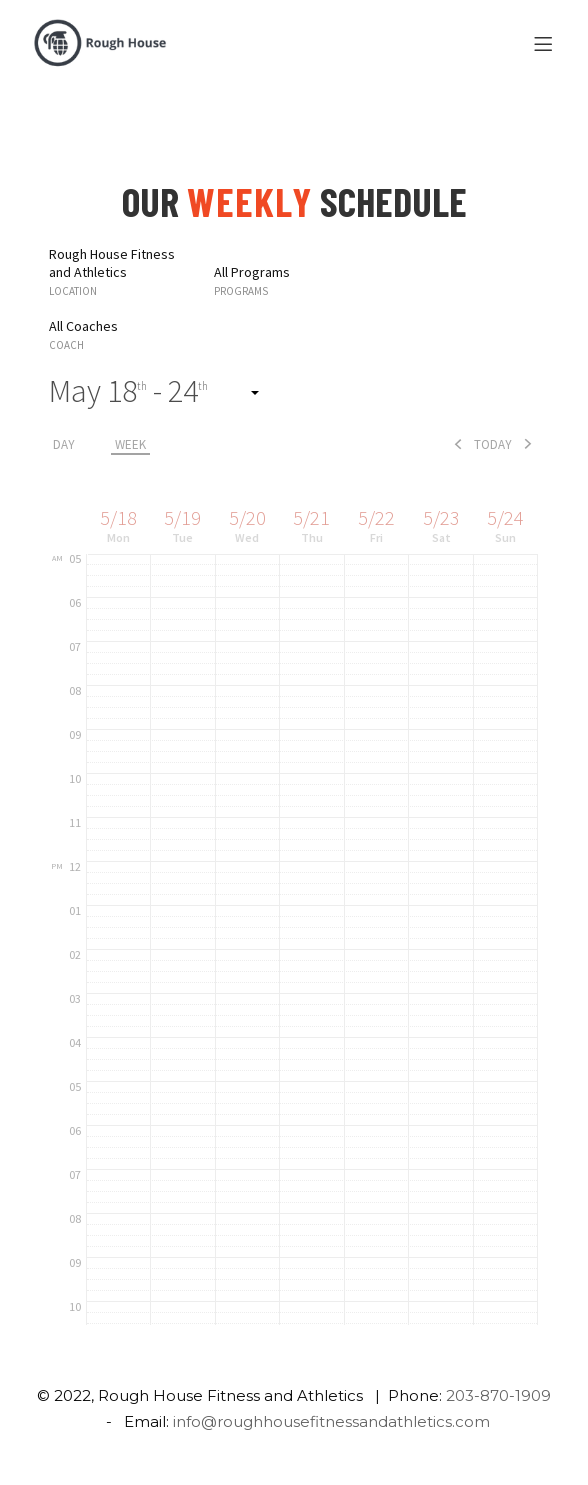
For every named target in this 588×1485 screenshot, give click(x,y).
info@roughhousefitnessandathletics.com (331, 1421)
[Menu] (546, 45)
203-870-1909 (498, 1395)
